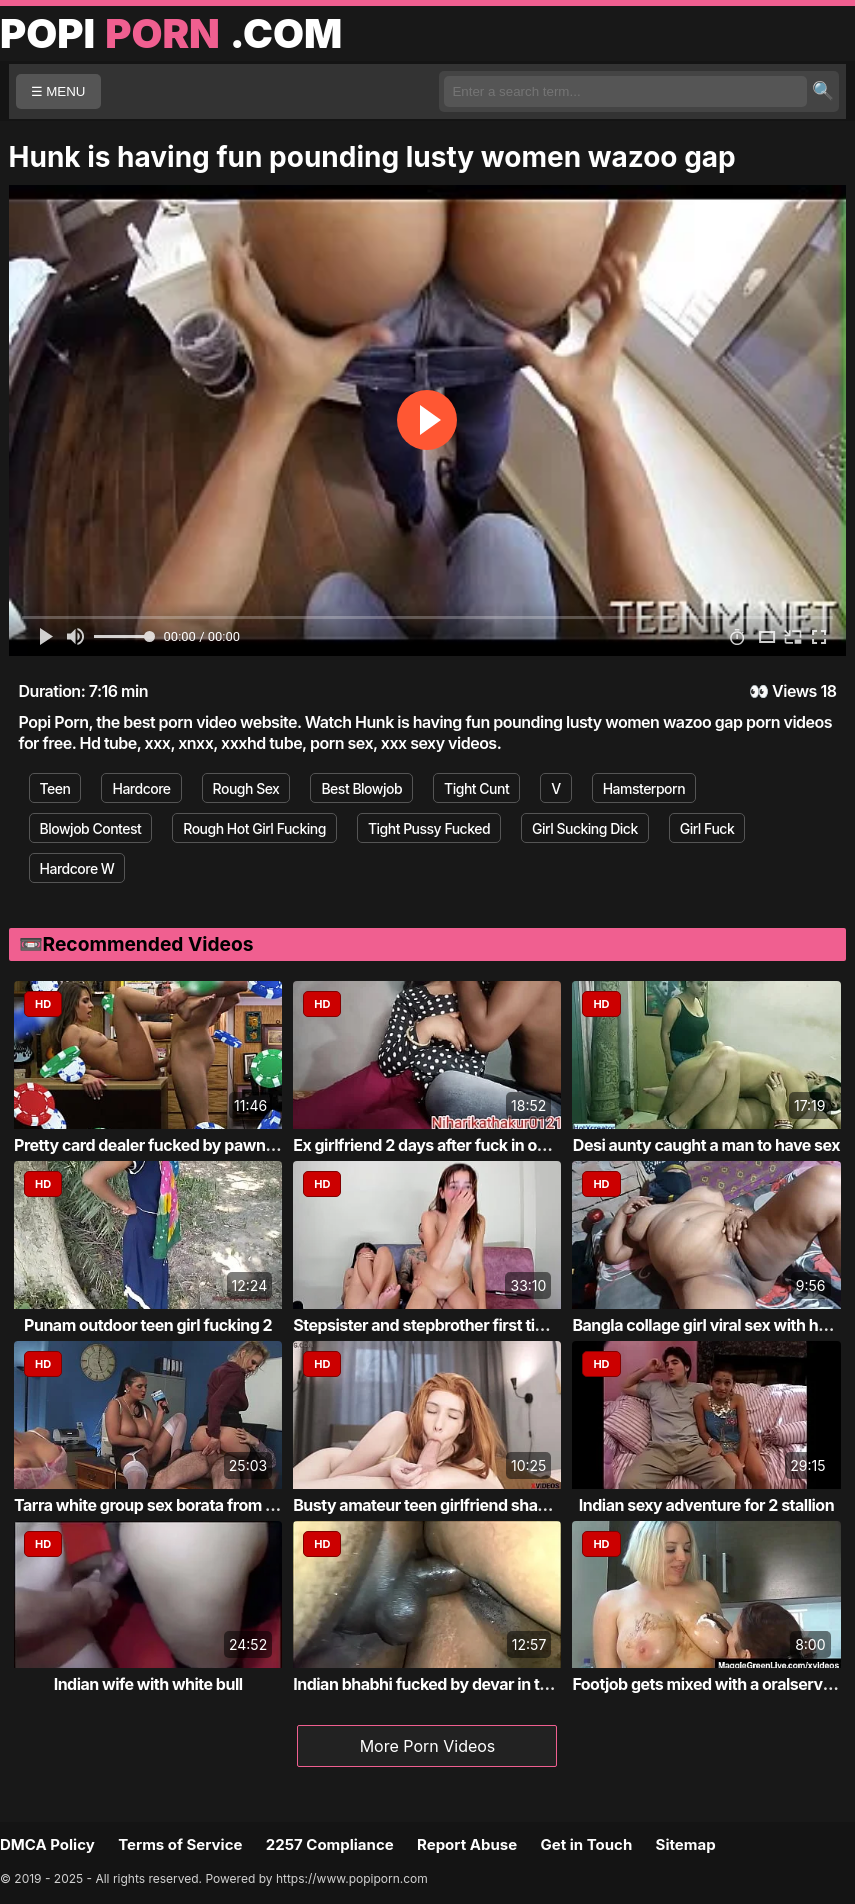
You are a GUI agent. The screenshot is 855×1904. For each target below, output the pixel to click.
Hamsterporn (644, 788)
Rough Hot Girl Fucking (254, 828)
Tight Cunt (476, 788)
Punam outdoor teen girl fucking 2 (148, 1325)
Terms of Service (180, 1844)
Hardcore (141, 788)
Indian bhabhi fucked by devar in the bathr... (453, 1684)
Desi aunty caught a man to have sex (706, 1145)
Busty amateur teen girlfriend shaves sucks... (459, 1505)
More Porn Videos (428, 1746)
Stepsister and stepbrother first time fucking (455, 1325)
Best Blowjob (361, 788)
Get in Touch (586, 1844)
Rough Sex (246, 788)
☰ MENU (58, 91)
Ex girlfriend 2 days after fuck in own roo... (447, 1145)
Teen (55, 788)
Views (794, 691)
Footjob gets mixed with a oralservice (708, 1684)
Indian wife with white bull (148, 1684)
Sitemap (686, 1844)
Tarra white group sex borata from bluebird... (177, 1505)
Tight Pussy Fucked (429, 828)
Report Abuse (467, 1844)
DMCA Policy (47, 1844)
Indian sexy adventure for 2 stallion (706, 1505)
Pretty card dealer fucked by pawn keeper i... (177, 1145)
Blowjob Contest (91, 828)
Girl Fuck (707, 828)
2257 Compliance (330, 1844)
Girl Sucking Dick (585, 828)
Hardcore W (77, 868)
